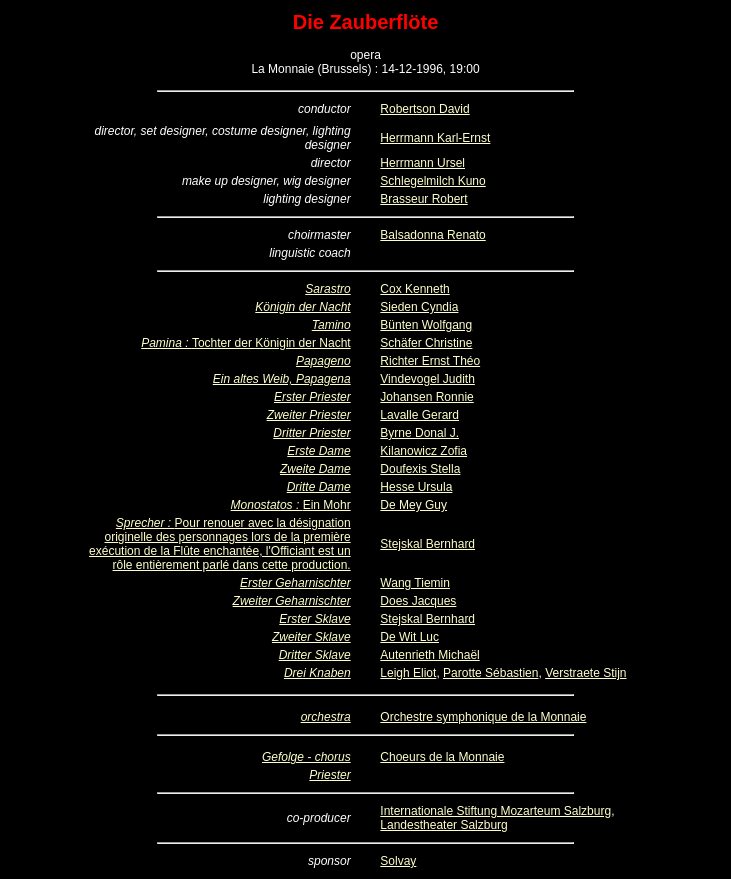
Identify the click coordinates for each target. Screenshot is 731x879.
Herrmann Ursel (422, 163)
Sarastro (327, 289)
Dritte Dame (319, 487)
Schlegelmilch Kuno (432, 181)
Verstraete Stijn (585, 673)
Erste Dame (318, 451)
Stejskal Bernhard (427, 544)
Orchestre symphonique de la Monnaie (483, 717)
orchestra (326, 717)
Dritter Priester (311, 433)
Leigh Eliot (408, 673)
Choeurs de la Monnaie (442, 757)
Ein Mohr (327, 505)
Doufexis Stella (420, 469)
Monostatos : (267, 505)
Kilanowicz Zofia (423, 451)
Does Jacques (418, 601)
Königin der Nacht (302, 307)
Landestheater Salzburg (443, 825)
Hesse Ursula (416, 487)
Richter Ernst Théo (430, 361)
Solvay (398, 861)
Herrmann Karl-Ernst (435, 138)
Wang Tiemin (415, 583)
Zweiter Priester (309, 415)
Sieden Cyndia (419, 307)
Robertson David (424, 109)
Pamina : (166, 343)
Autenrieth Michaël (429, 655)
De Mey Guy (413, 505)
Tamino (331, 325)
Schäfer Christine (426, 343)
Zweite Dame (315, 469)
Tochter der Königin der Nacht (271, 343)
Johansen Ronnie (426, 397)
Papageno (323, 361)
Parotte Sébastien (490, 673)
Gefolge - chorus (306, 757)
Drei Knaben (317, 673)
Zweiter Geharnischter (292, 601)
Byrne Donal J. (419, 433)
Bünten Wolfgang (426, 325)
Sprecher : (145, 523)
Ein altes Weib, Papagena (282, 379)
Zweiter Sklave (311, 637)
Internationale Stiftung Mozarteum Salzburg (495, 811)
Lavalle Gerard (419, 415)
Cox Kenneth (414, 289)
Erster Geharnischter (295, 583)
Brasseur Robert (423, 199)
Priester (329, 775)
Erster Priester (312, 397)
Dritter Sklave (315, 655)
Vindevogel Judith (427, 379)
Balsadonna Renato (432, 235)
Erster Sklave (314, 619)
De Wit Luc (409, 637)
